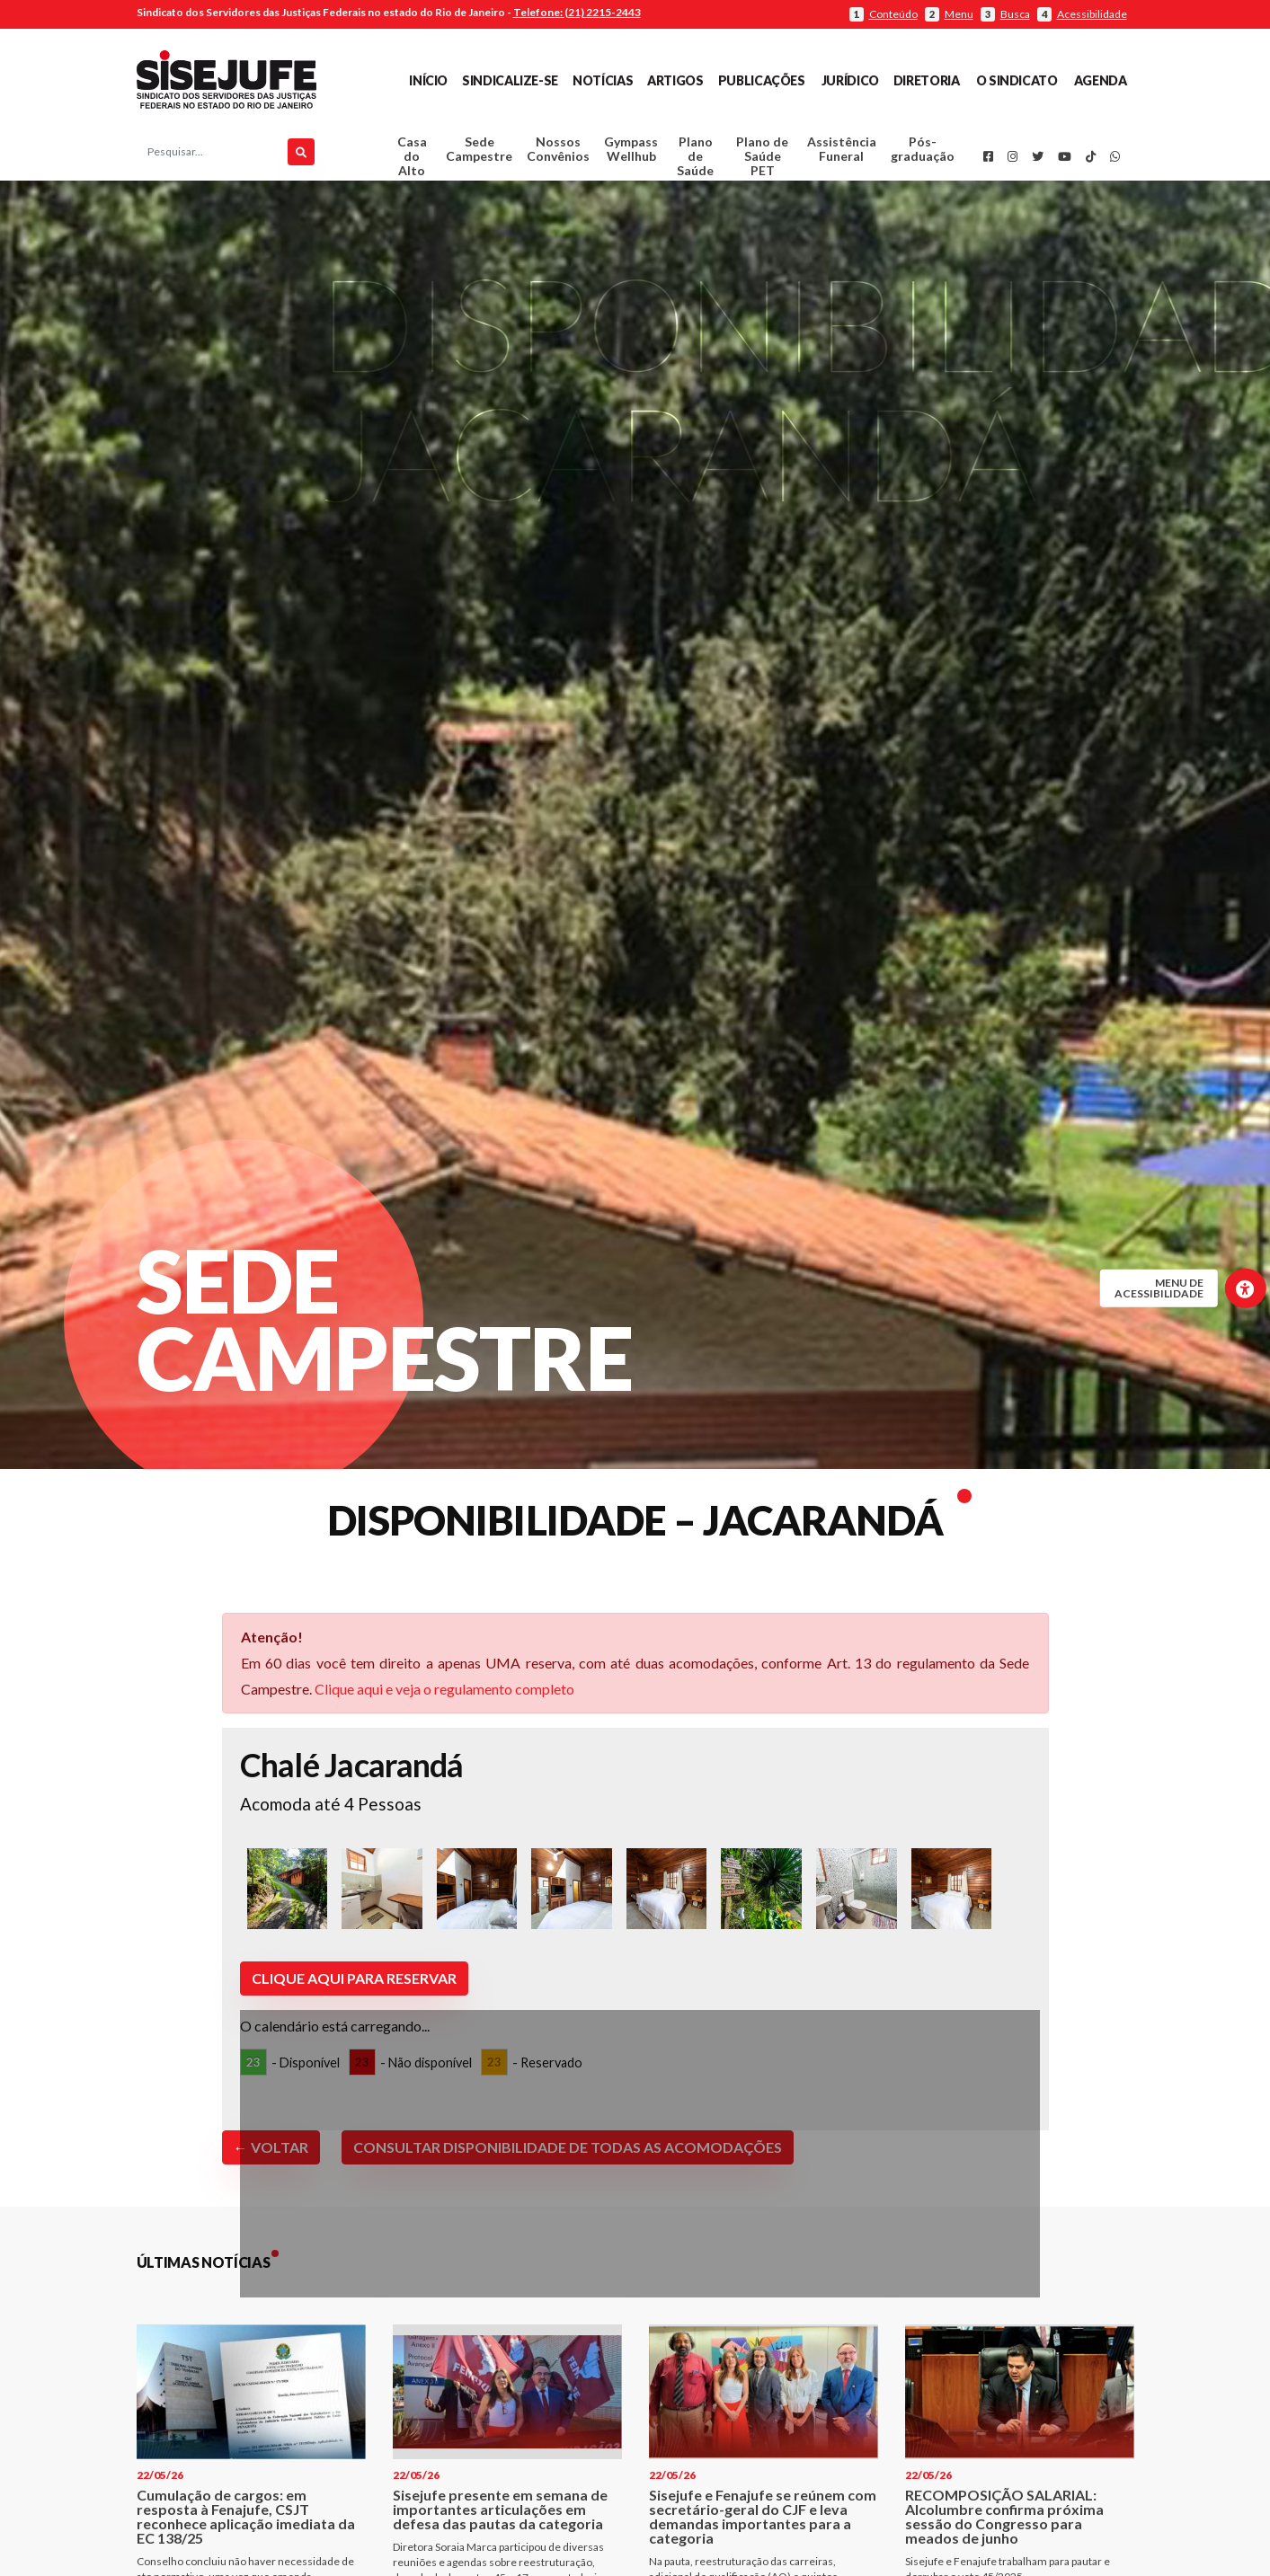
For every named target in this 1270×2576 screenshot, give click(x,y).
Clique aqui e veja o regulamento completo (444, 1695)
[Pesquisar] (301, 156)
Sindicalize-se (510, 80)
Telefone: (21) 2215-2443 (577, 12)
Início (428, 80)
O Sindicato (1017, 80)
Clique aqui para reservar (354, 1986)
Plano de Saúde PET (762, 160)
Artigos (675, 80)
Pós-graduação (923, 153)
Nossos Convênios (558, 153)
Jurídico (850, 80)
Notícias (603, 80)
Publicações (761, 80)
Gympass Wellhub (631, 153)
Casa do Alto (412, 160)
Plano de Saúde (695, 160)
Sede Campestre (479, 153)
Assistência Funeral (841, 153)
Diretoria (926, 80)
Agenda (1100, 80)
